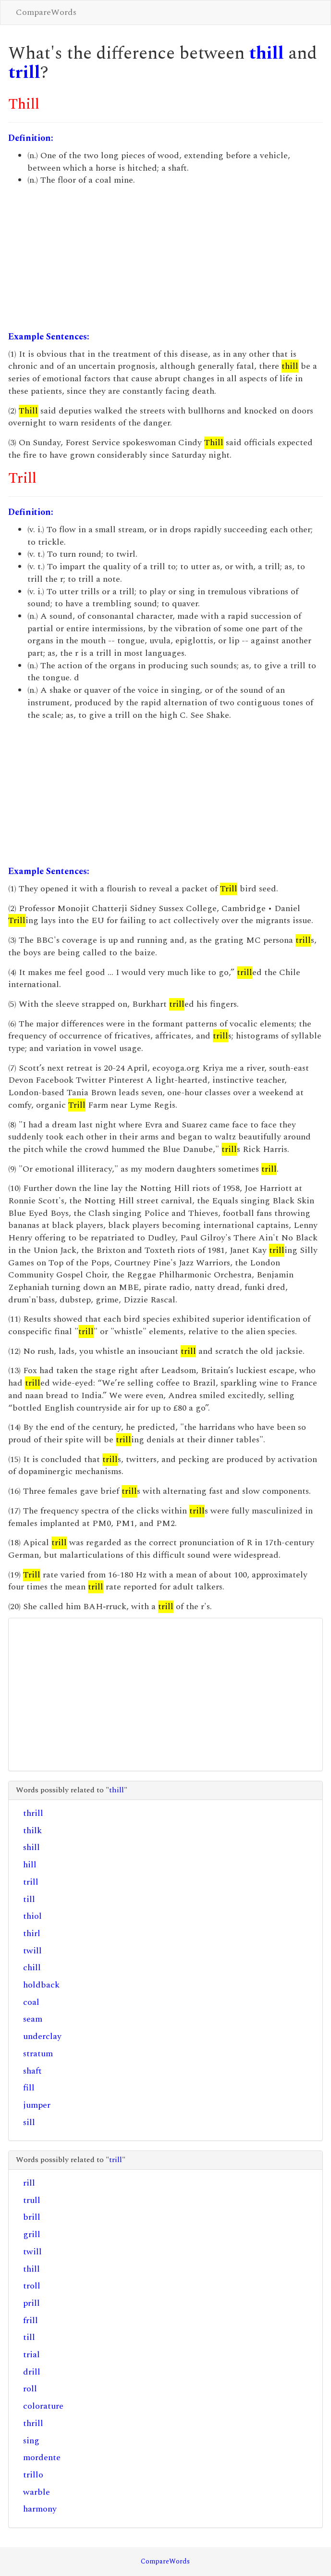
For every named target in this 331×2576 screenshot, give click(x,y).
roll (30, 2388)
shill (31, 1847)
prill (31, 2303)
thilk (32, 1830)
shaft (32, 2070)
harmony (40, 2508)
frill (30, 2320)
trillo (33, 2474)
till (29, 1899)
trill (24, 73)
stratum (38, 2053)
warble (36, 2492)
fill (29, 2087)
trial (31, 2354)
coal (31, 2002)
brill (31, 2217)
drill (31, 2371)
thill (266, 53)
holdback (41, 1984)
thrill (33, 1813)
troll (31, 2285)
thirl (31, 1933)
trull (31, 2200)
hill (30, 1864)
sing (31, 2440)
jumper (36, 2105)
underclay (42, 2036)
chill (32, 1967)
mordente (42, 2457)
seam (32, 2019)
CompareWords (46, 12)
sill (29, 2122)
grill (31, 2234)
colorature (43, 2406)
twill (32, 1950)
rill (29, 2182)
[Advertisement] (165, 258)
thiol (32, 1916)
